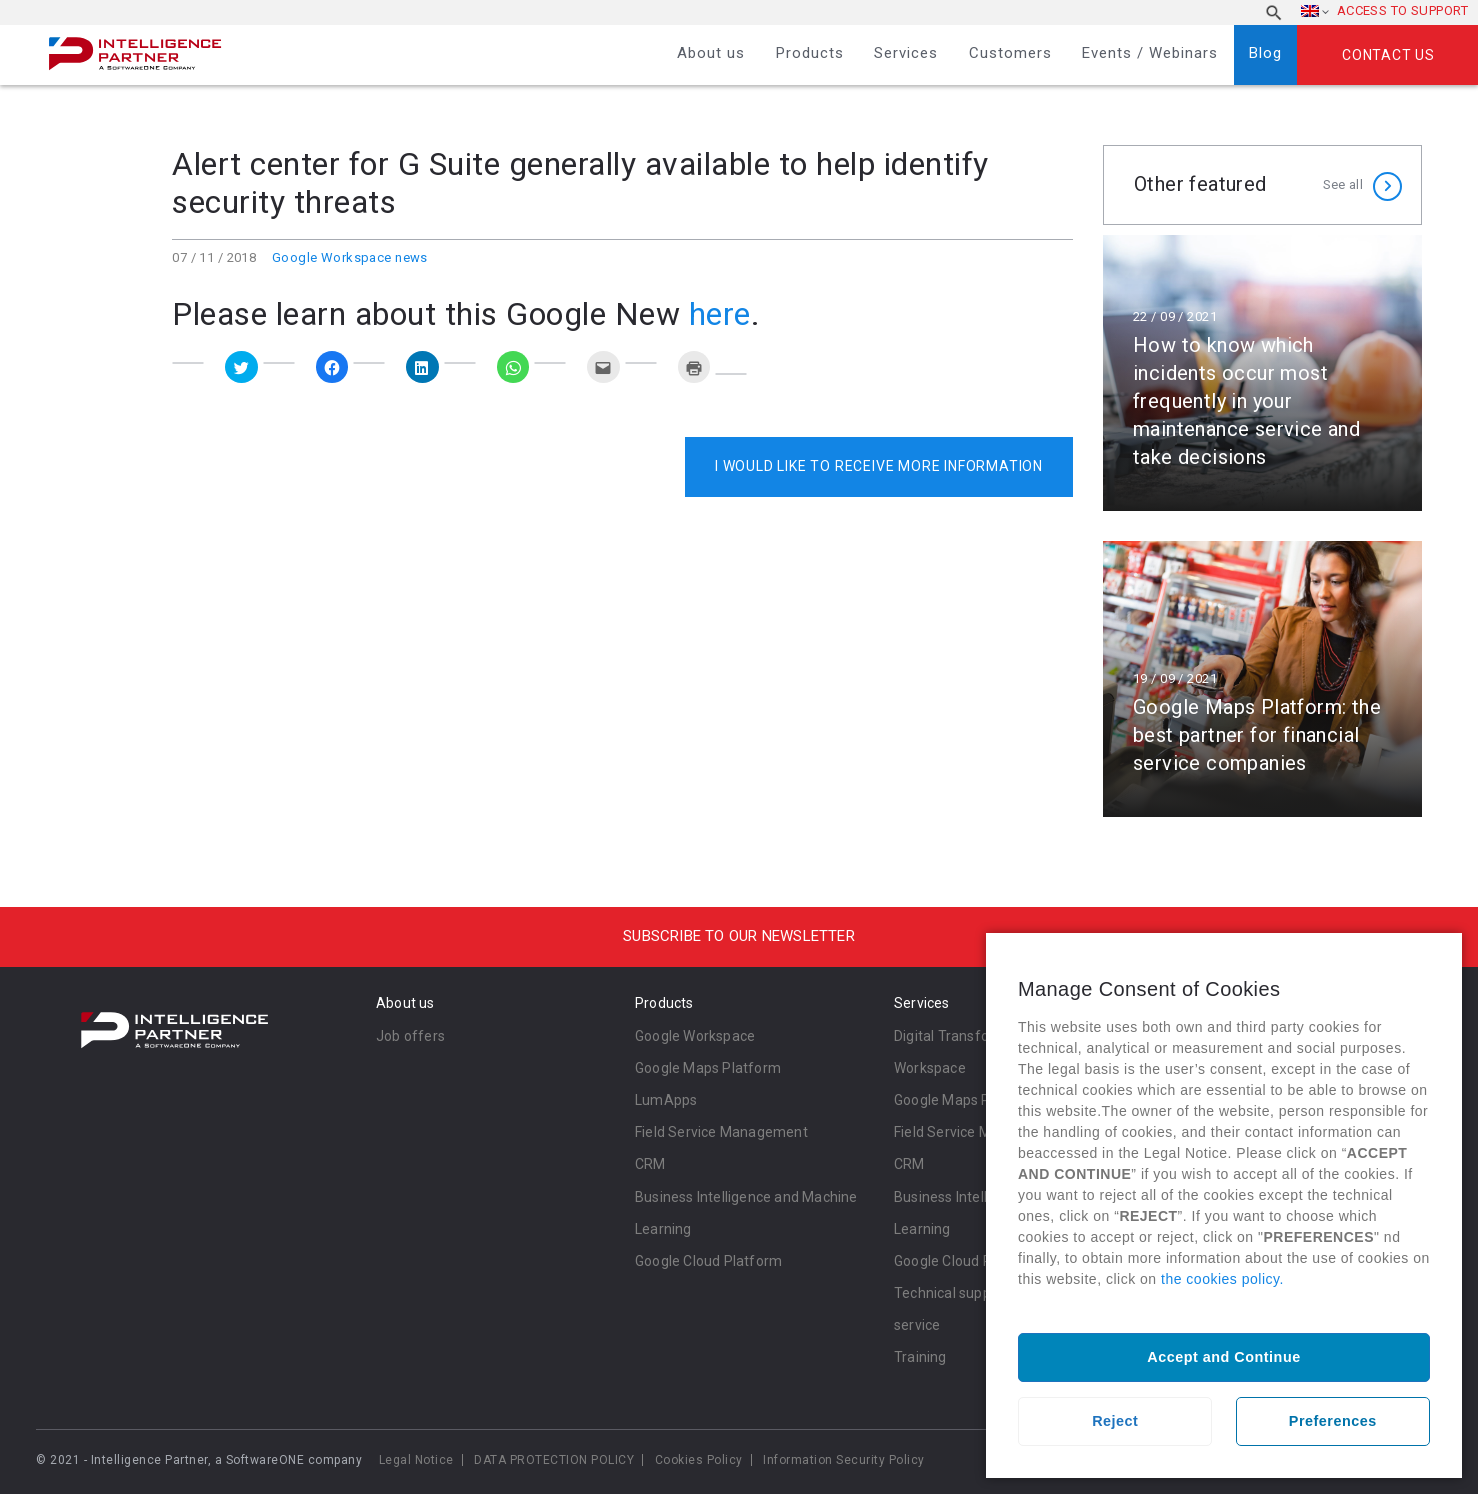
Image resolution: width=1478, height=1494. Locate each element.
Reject (1115, 1421)
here (720, 314)
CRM (650, 1164)
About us (711, 53)
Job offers (410, 1036)
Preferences (1333, 1421)
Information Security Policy (844, 1460)
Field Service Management (721, 1132)
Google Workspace (695, 1036)
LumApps (666, 1100)
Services (906, 53)
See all (1343, 184)
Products (810, 53)
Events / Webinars (1150, 53)
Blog (1265, 53)
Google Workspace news (350, 257)
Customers (1010, 53)
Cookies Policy (699, 1460)
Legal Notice (416, 1460)
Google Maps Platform (708, 1068)
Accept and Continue (1223, 1357)
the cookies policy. (1222, 1279)
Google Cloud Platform (708, 1261)
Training (920, 1357)
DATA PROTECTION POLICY (554, 1460)
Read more (1262, 373)
